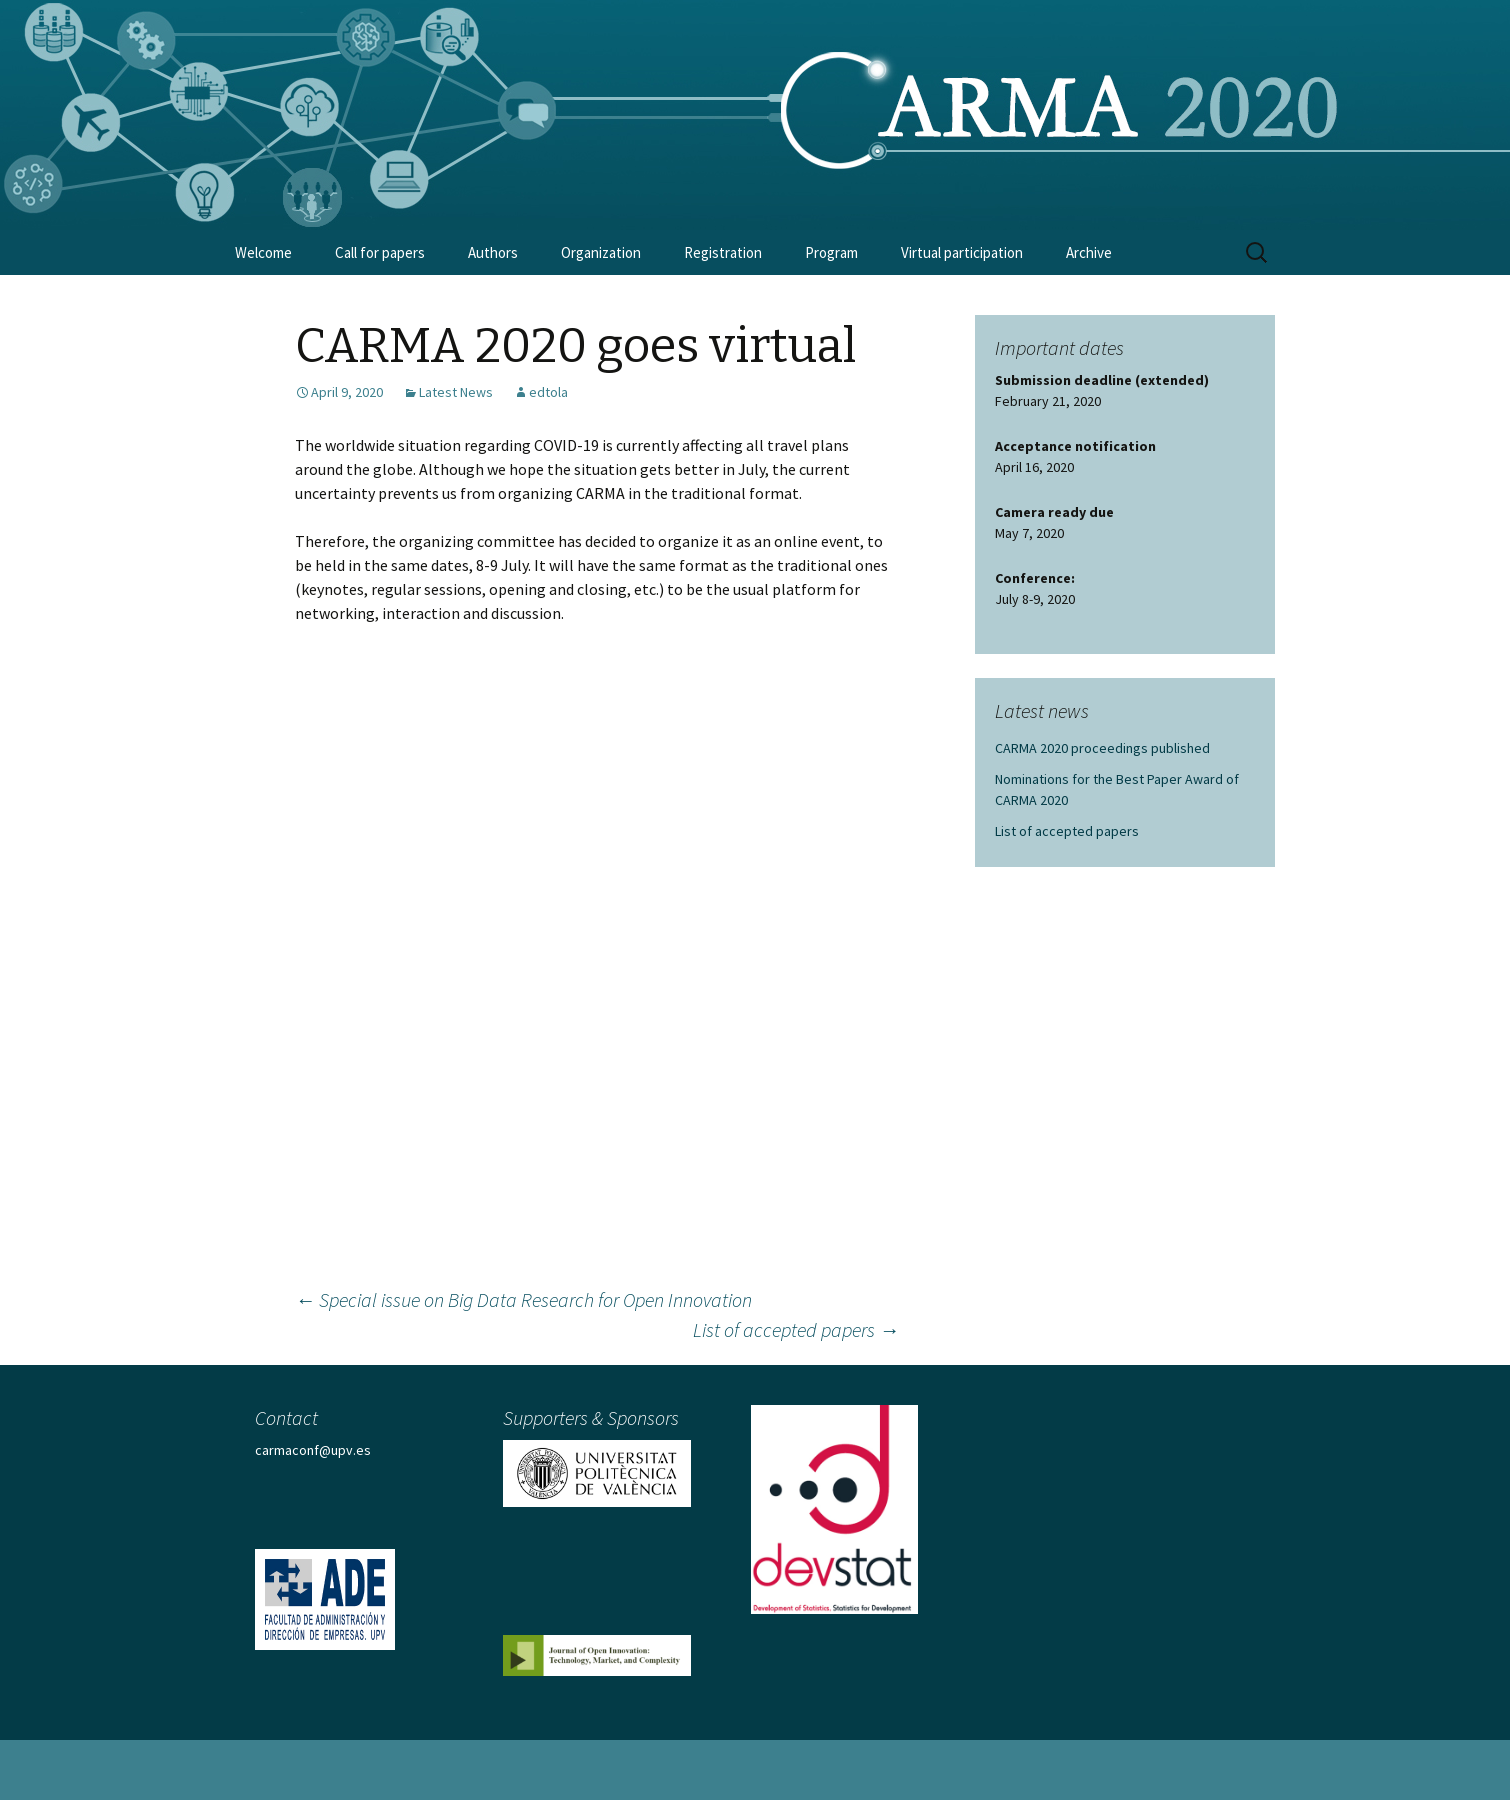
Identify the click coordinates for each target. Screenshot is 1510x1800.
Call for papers (380, 252)
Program (831, 252)
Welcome (263, 252)
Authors (493, 252)
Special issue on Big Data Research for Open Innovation (523, 1299)
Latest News (456, 392)
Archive (1089, 252)
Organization (601, 252)
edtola (548, 392)
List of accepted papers (796, 1329)
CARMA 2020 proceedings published (1102, 748)
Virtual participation (962, 252)
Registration (723, 252)
